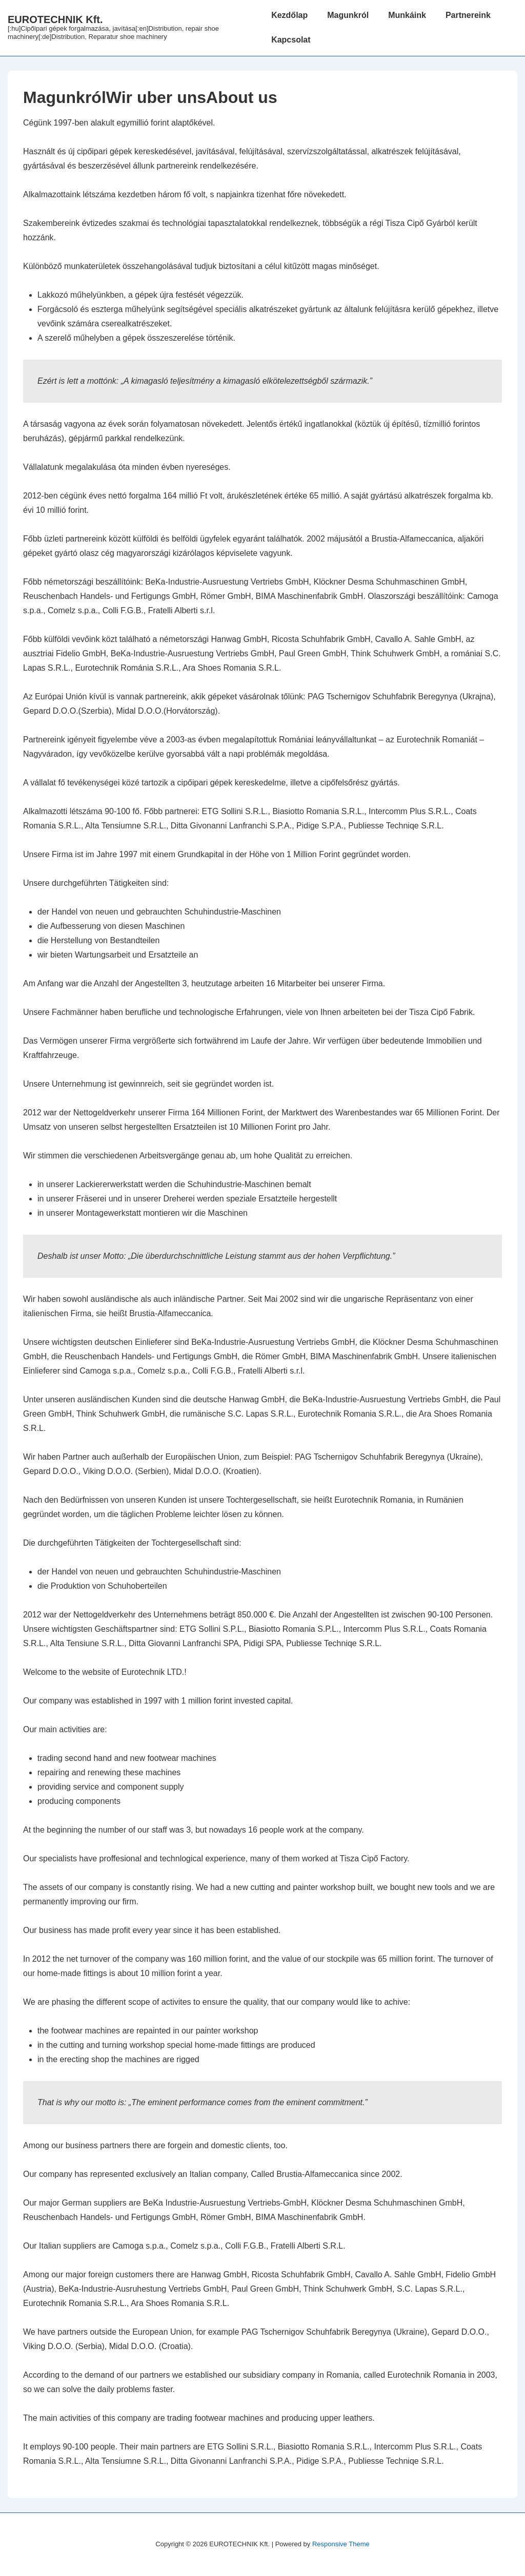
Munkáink (407, 15)
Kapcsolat (290, 39)
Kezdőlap (289, 15)
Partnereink (468, 15)
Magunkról (348, 15)
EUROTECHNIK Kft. (55, 19)
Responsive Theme (341, 2544)
